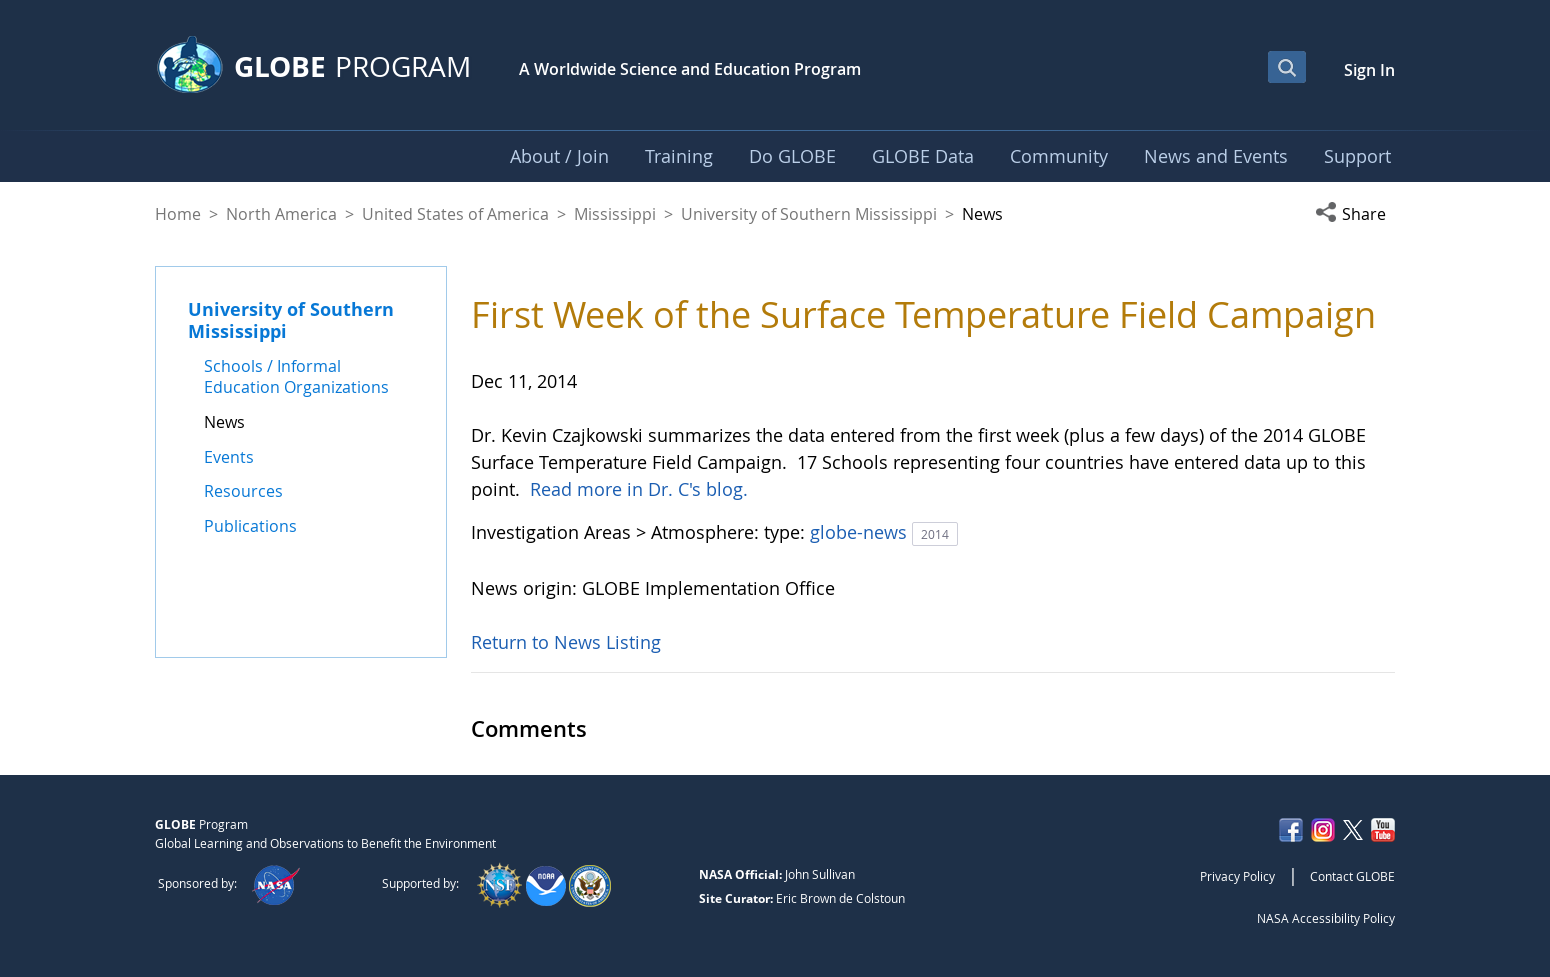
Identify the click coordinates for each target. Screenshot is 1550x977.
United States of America (455, 214)
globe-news (861, 532)
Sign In (1369, 70)
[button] (1355, 214)
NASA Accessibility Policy (1326, 918)
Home (178, 214)
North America (281, 214)
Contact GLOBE (1352, 876)
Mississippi (615, 214)
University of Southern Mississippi (809, 214)
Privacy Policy (1237, 876)
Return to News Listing (566, 642)
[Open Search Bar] (1287, 67)
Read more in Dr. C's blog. (639, 489)
